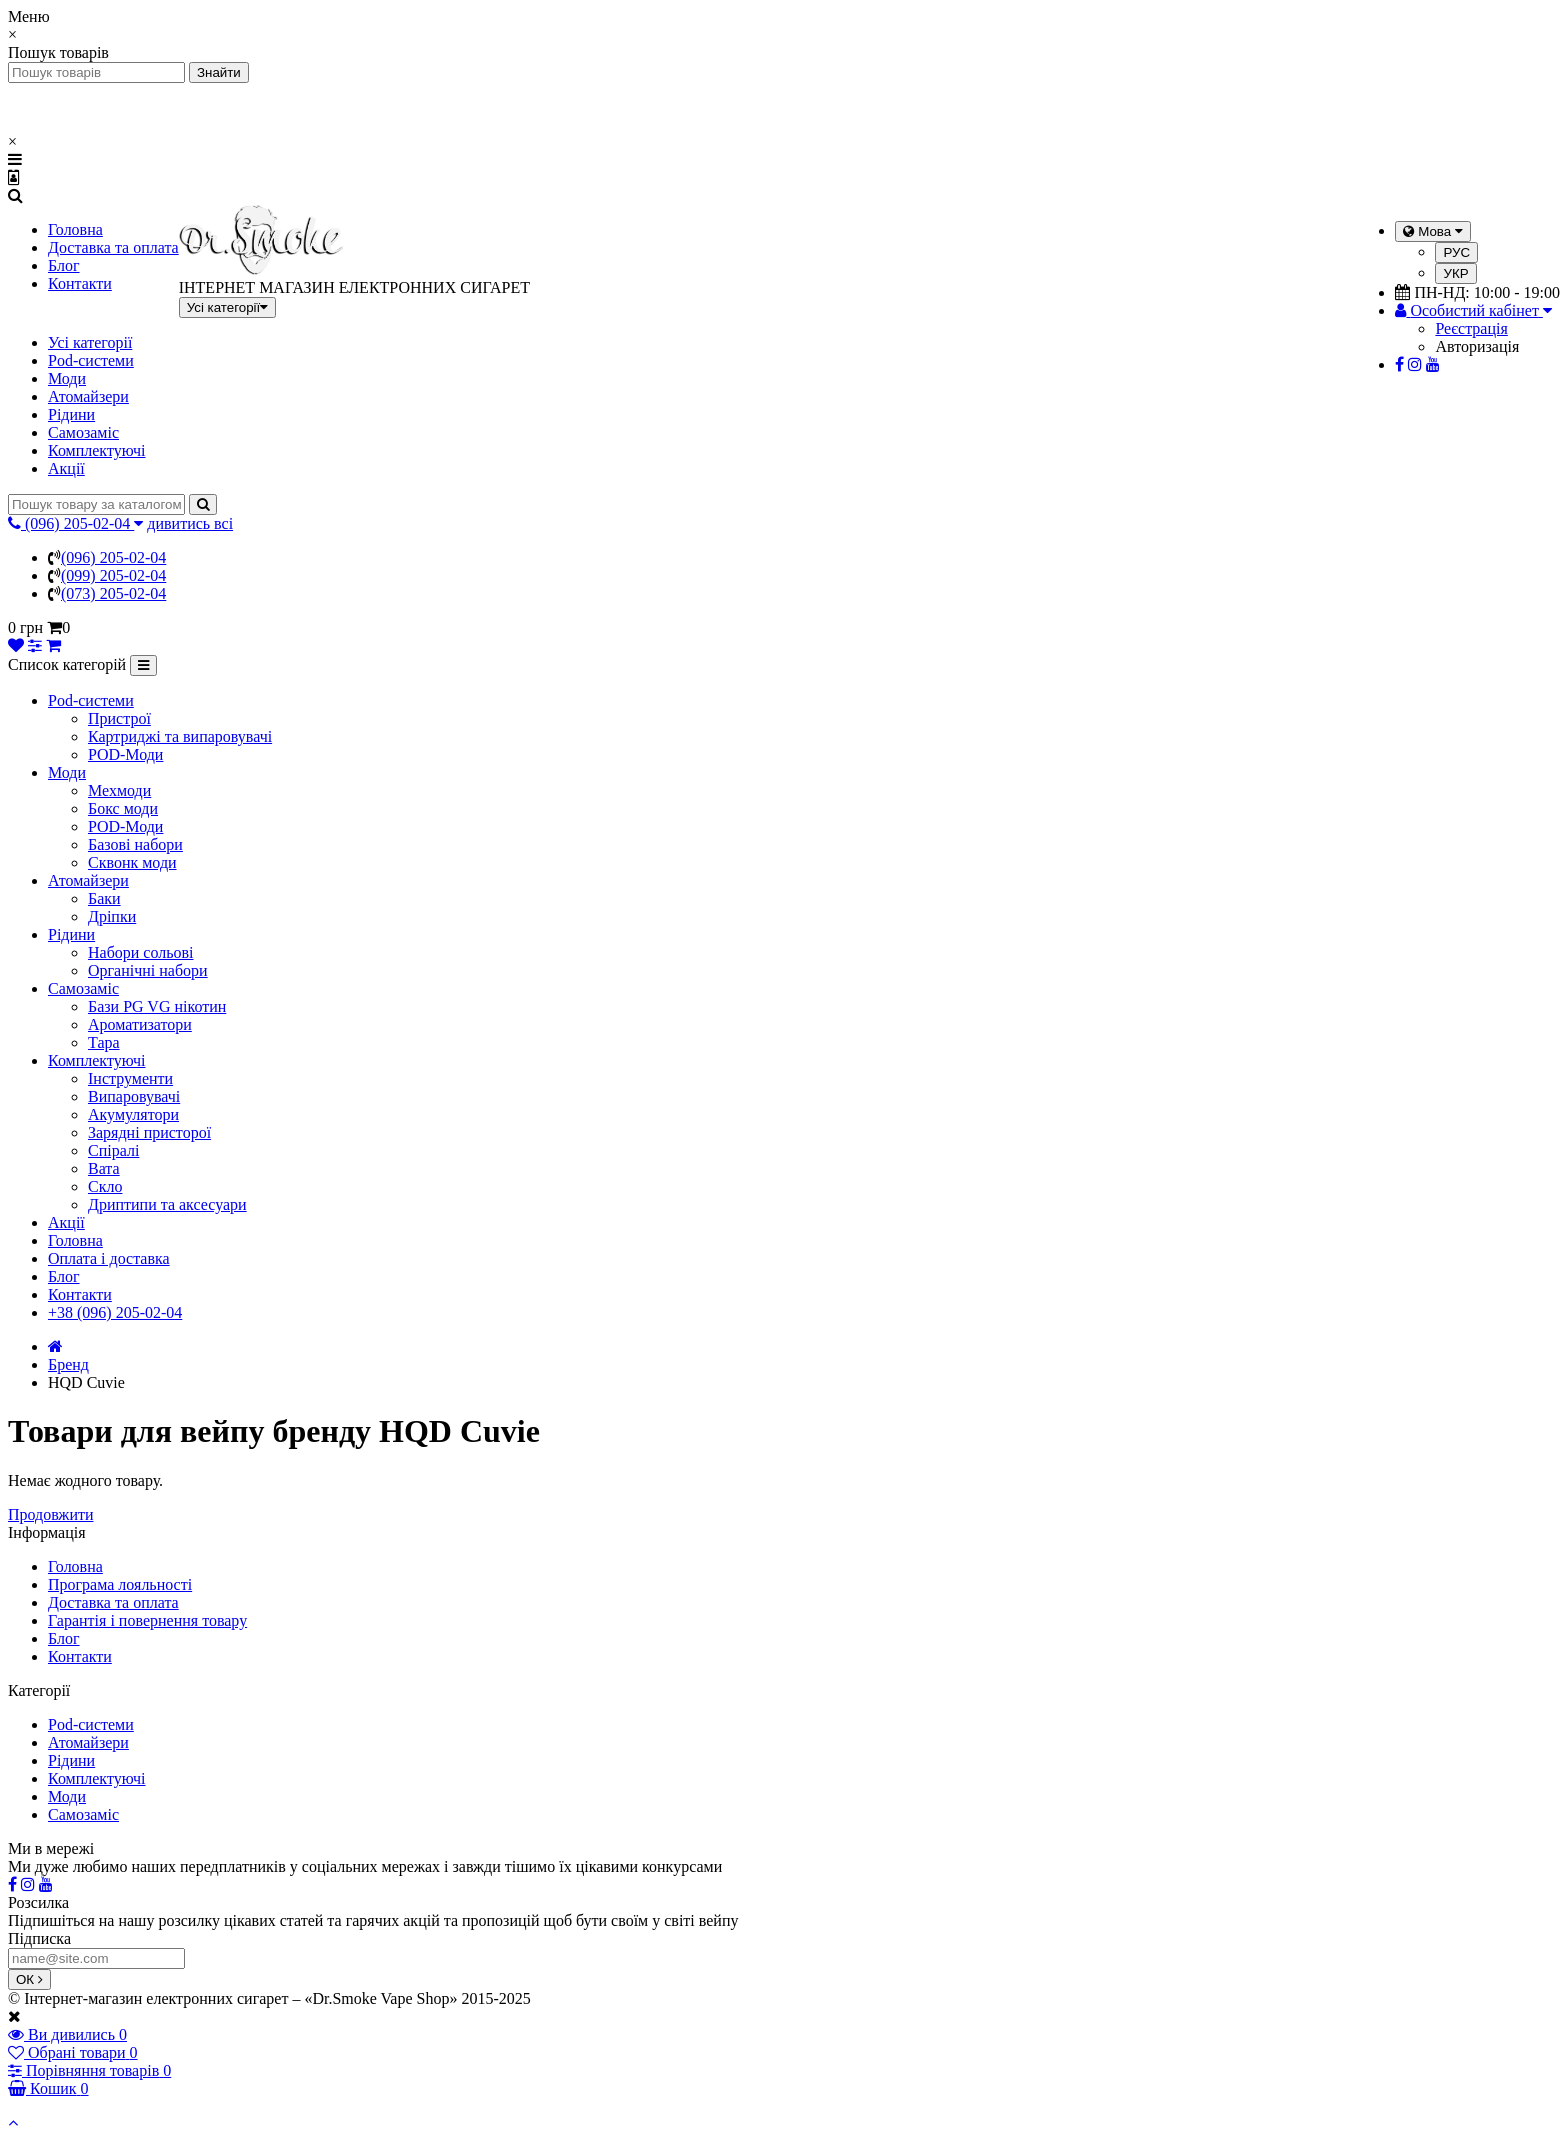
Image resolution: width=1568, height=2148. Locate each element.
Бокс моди (123, 808)
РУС (1456, 252)
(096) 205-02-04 (113, 557)
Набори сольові (141, 952)
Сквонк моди (132, 862)
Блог (64, 265)
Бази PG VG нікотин (157, 1006)
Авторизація (1477, 346)
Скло (105, 1186)
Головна (75, 229)
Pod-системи (91, 360)
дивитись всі (190, 523)
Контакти (80, 283)
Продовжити (51, 1514)
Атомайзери (88, 396)
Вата (104, 1168)
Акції (66, 468)
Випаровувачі (134, 1096)
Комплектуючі (97, 450)
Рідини (71, 414)
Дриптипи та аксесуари (167, 1204)
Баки (104, 898)
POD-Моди (125, 754)
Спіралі (113, 1150)
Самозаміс (83, 432)
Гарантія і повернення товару (147, 1620)
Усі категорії (90, 342)
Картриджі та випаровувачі (180, 736)
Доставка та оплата (113, 247)
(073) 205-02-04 (113, 593)
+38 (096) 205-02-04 (115, 1312)
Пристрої (119, 718)
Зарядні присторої (149, 1132)
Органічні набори (148, 970)
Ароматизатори (140, 1024)
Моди (67, 378)
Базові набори (135, 844)
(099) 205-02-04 (113, 575)
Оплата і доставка (109, 1258)
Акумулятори (133, 1114)
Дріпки (112, 916)
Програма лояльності (120, 1584)
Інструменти (130, 1078)
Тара (104, 1042)
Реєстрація (1471, 328)
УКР (1455, 273)
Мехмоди (119, 790)
